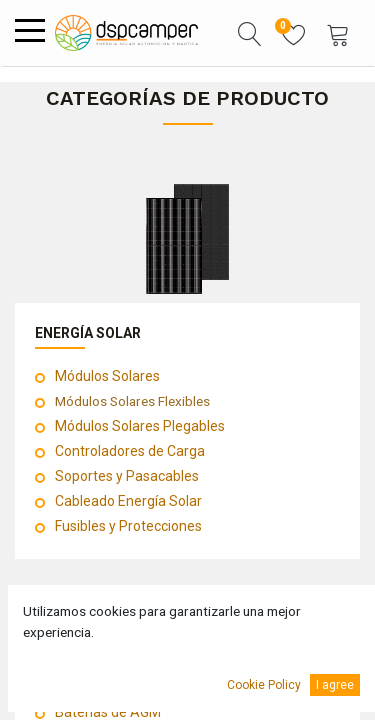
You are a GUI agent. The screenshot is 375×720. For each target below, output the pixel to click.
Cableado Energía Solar (128, 501)
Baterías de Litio (105, 662)
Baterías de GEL (104, 687)
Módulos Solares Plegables (140, 426)
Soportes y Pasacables (127, 476)
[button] (250, 33)
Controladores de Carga (130, 451)
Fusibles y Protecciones (128, 526)
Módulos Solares (107, 376)
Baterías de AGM (108, 712)
